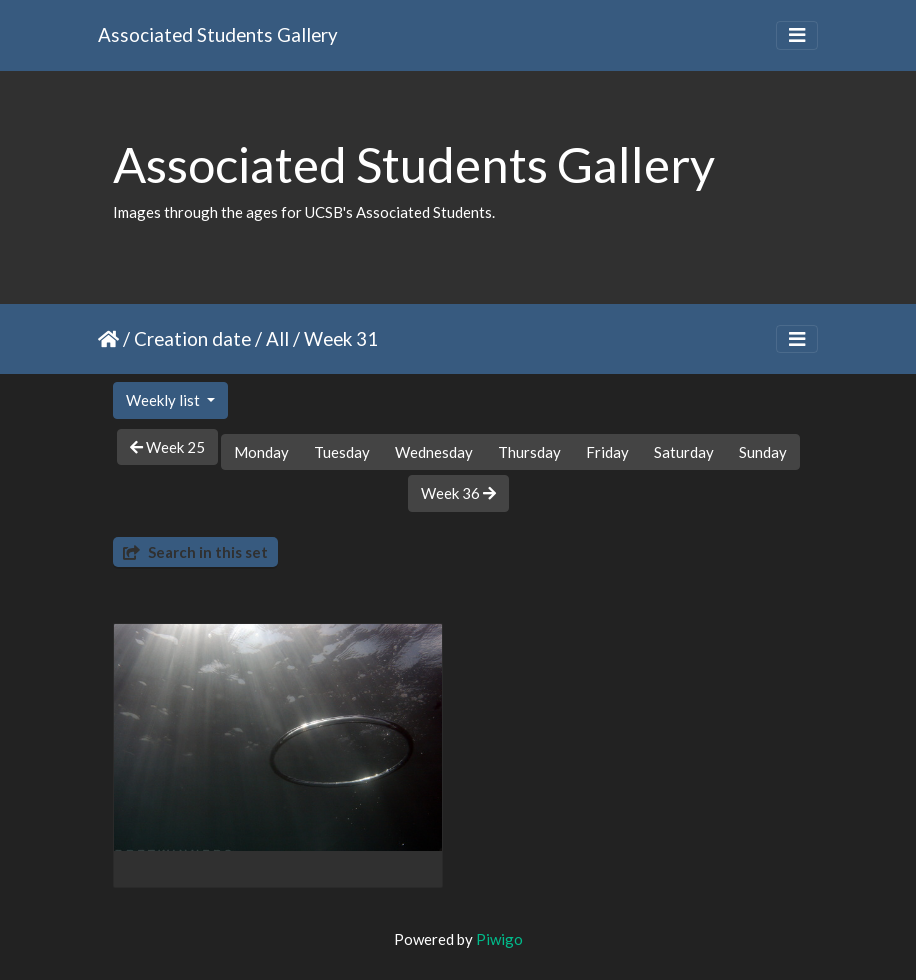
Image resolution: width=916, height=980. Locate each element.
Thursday (529, 452)
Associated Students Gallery (218, 34)
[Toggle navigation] (797, 35)
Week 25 (167, 447)
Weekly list (164, 400)
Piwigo (499, 939)
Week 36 (458, 493)
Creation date (192, 338)
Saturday (684, 452)
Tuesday (342, 452)
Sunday (763, 452)
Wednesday (434, 452)
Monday (261, 452)
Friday (607, 452)
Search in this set (195, 552)
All (277, 338)
